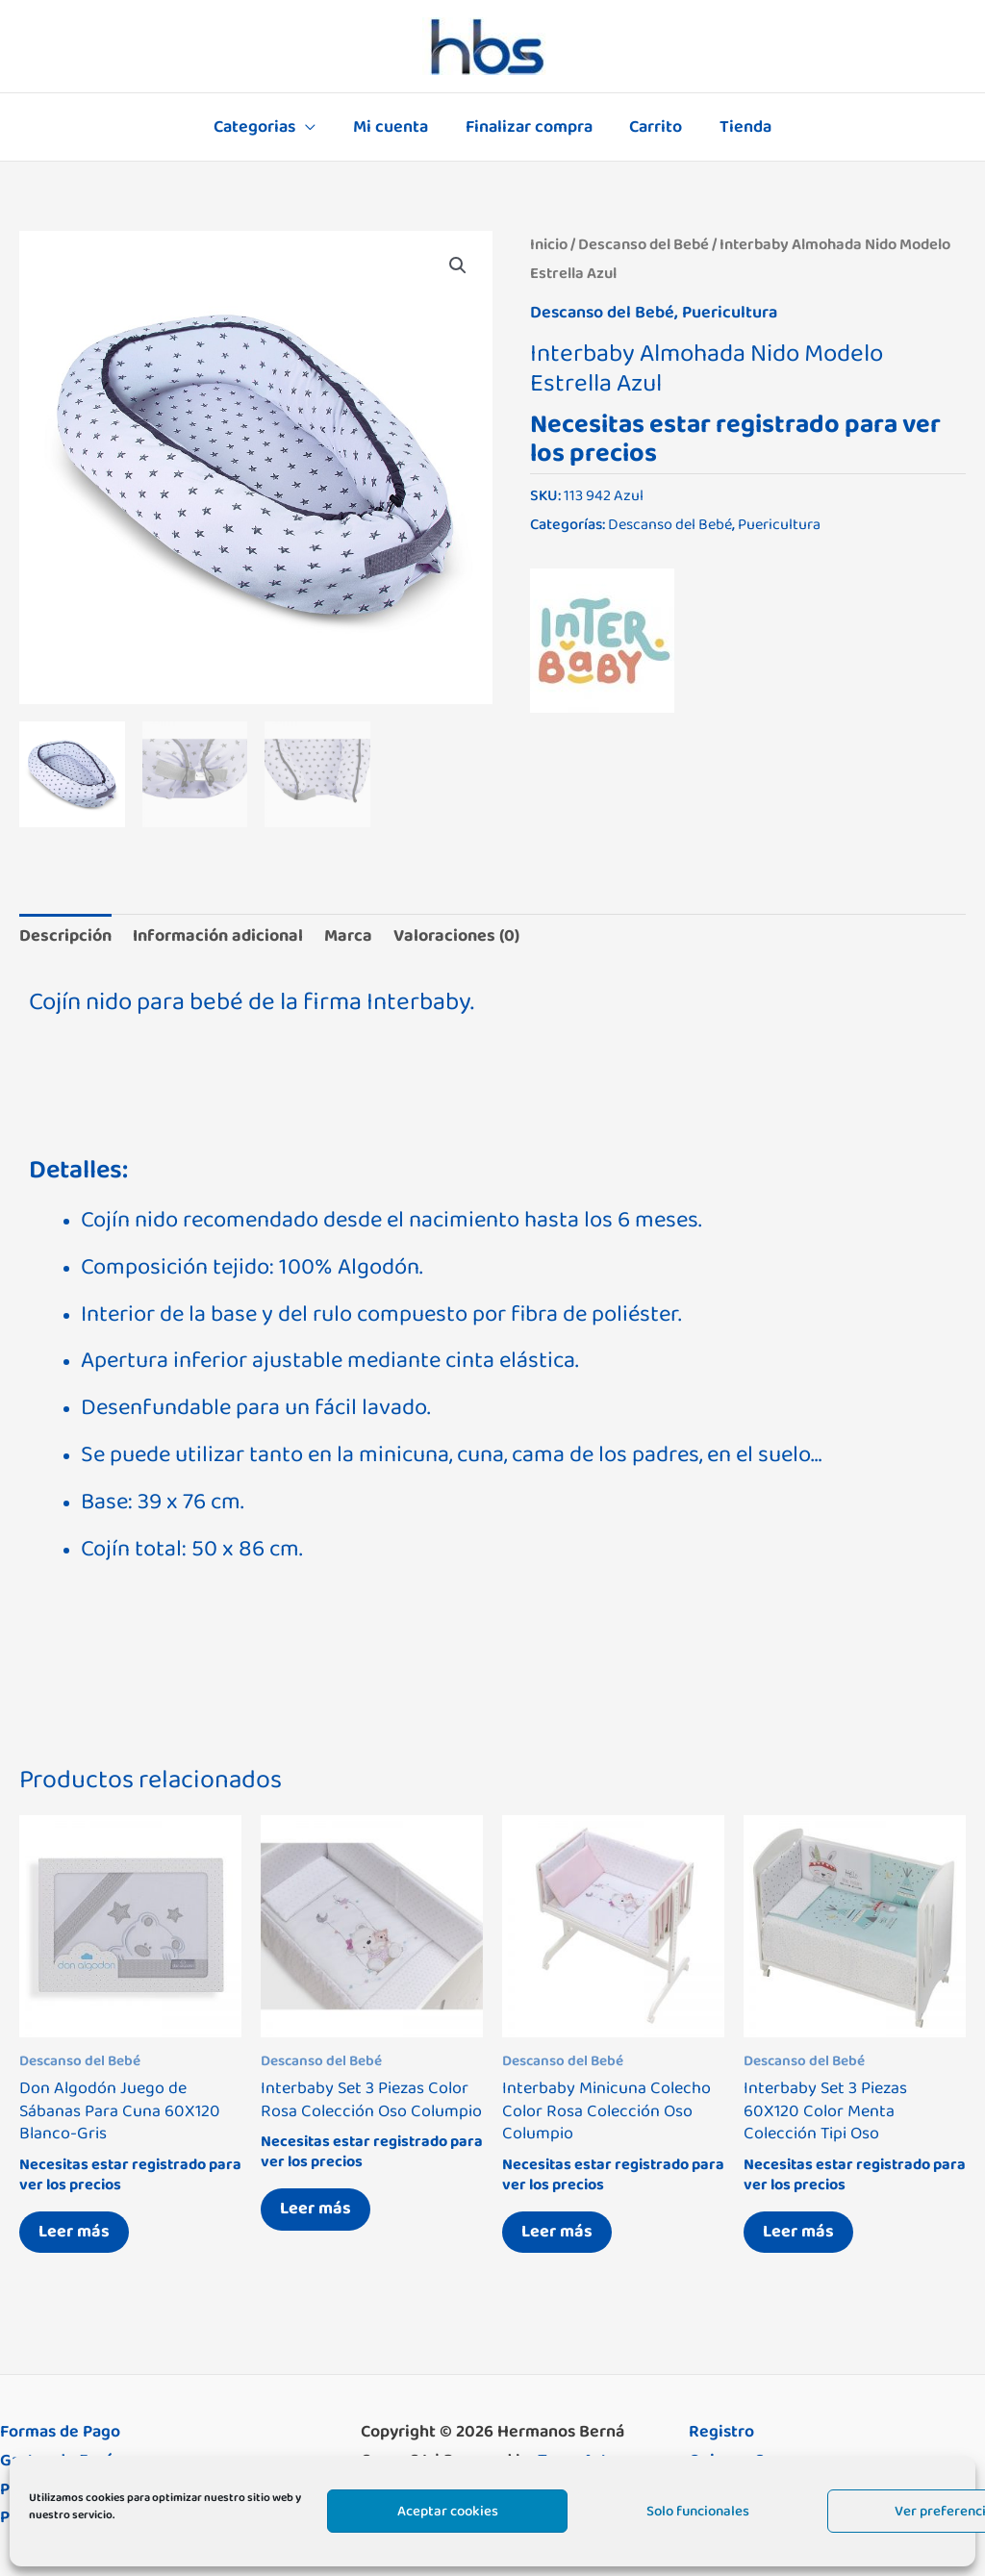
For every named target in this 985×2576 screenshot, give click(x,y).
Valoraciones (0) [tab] (456, 935)
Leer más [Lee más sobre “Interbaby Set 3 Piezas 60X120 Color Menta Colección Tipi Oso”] (798, 2231)
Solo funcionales (697, 2511)
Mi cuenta (393, 127)
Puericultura (729, 312)
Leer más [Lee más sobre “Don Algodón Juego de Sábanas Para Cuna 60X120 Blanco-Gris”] (74, 2231)
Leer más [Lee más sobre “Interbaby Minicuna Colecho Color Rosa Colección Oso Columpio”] (557, 2231)
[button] (458, 265)
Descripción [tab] (65, 935)
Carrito (653, 127)
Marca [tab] (348, 935)
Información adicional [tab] (218, 935)
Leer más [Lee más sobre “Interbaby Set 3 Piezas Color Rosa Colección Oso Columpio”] (315, 2208)
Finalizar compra (529, 127)
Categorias (260, 127)
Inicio (549, 244)
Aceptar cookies (447, 2511)
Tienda (741, 127)
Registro (721, 2431)
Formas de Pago (60, 2431)
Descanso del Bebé (643, 244)
